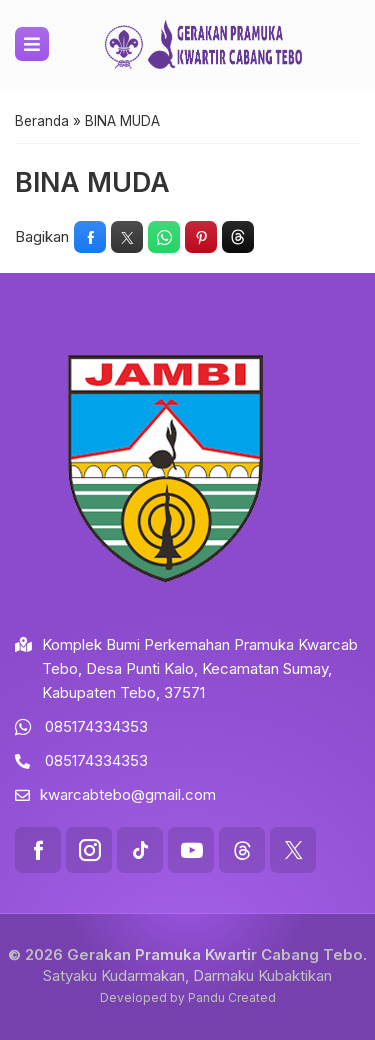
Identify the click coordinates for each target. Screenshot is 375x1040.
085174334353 (96, 726)
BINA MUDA (92, 182)
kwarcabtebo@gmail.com (128, 794)
